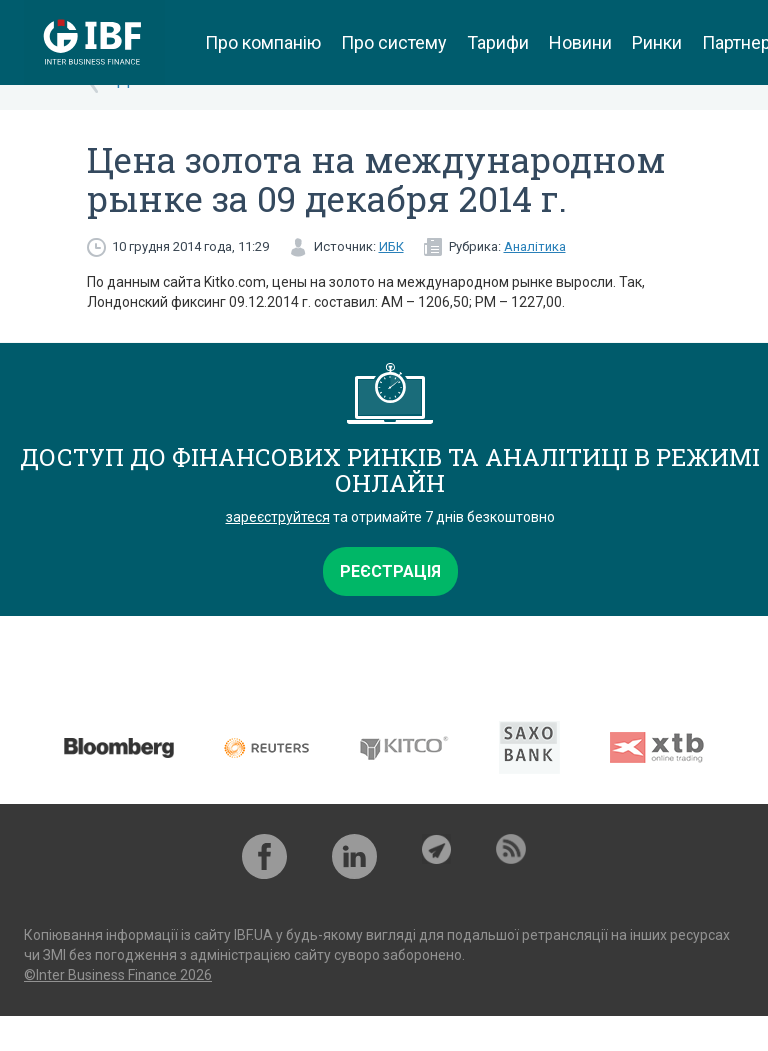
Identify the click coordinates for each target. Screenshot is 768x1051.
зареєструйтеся (278, 517)
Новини (580, 42)
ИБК (391, 246)
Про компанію (263, 42)
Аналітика (535, 246)
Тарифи (498, 42)
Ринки (657, 42)
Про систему (394, 42)
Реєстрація (390, 571)
